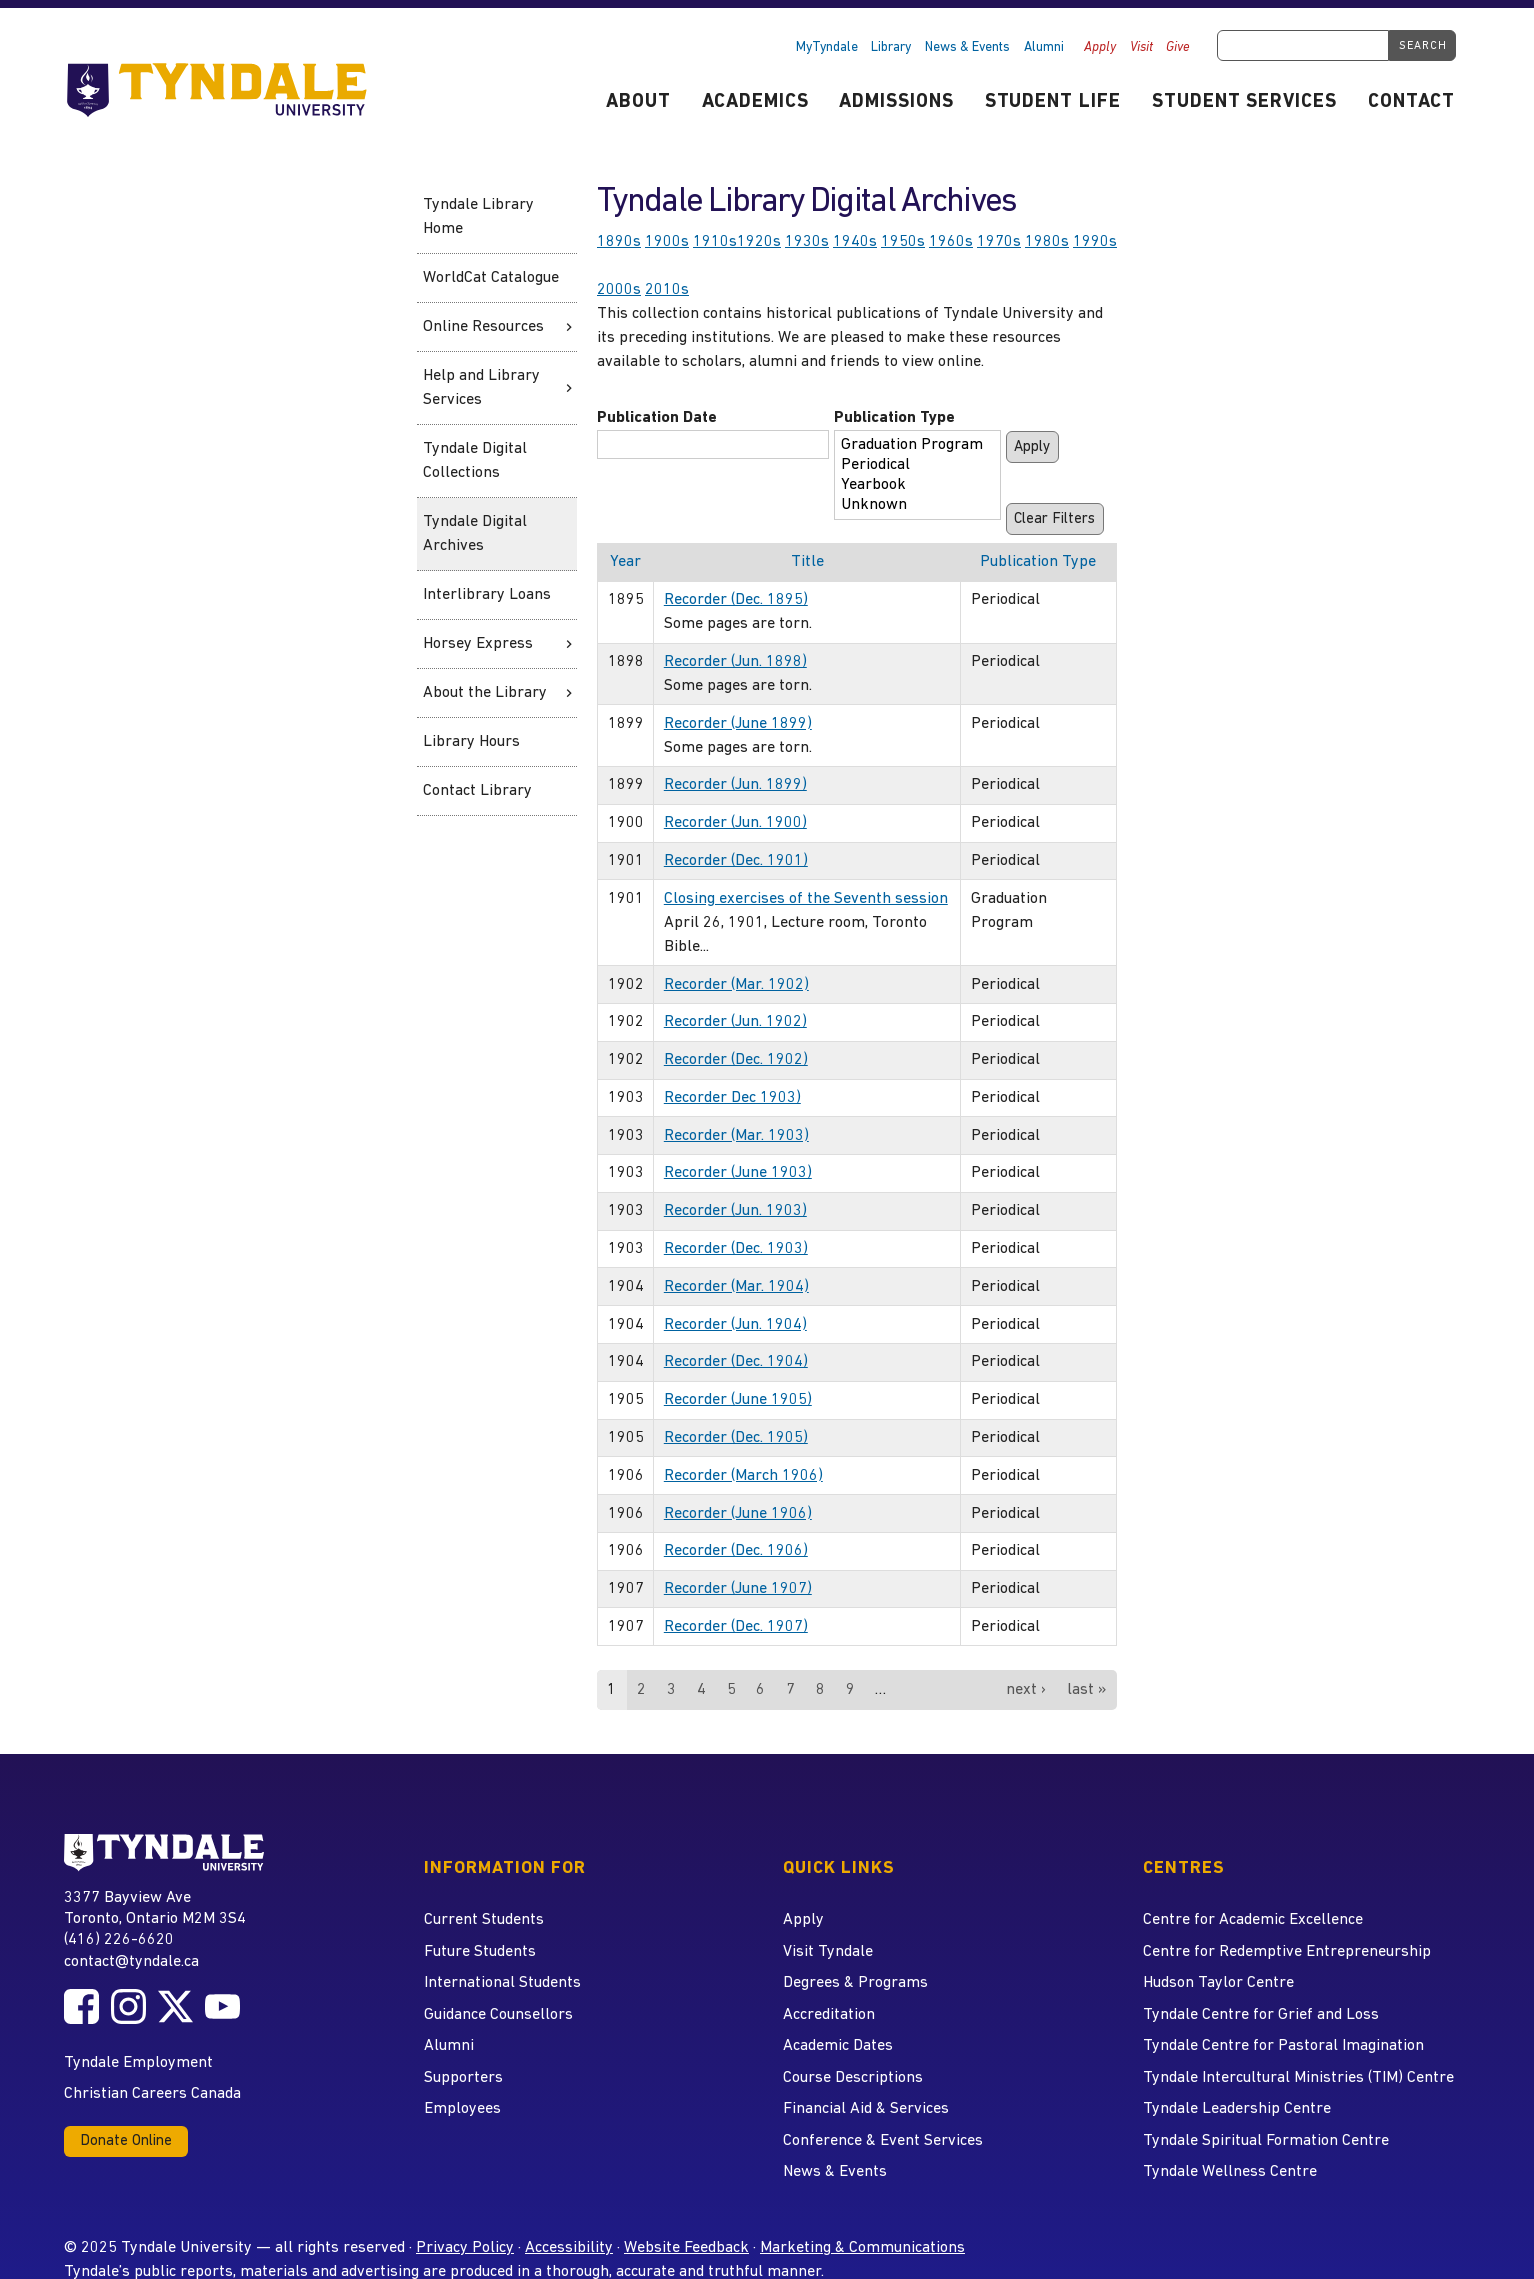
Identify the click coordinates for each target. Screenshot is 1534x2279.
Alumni (1044, 47)
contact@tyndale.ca (131, 1962)
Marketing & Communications (862, 2248)
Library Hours (471, 742)
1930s (807, 242)
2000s (619, 290)
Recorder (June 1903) (738, 1173)
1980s (1047, 242)
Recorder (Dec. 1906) (736, 1551)
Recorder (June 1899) (738, 724)
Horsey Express (478, 644)
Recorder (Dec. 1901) (736, 861)
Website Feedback (686, 2248)
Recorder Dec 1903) (732, 1098)
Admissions (896, 102)
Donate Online (126, 2141)
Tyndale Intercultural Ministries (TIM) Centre (1298, 2078)
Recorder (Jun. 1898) (735, 662)
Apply (1100, 47)
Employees (462, 2109)
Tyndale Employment (138, 2063)
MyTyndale (827, 47)
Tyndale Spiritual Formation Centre (1266, 2141)
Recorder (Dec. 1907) (736, 1627)
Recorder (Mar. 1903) (736, 1136)
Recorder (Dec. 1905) (736, 1438)
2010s (667, 290)
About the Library (485, 693)
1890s (619, 242)
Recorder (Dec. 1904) (736, 1362)
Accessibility (569, 2248)
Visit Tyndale (828, 1952)
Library (891, 47)
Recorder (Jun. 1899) (735, 785)
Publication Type (894, 418)
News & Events (967, 47)
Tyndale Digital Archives (475, 534)
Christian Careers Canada (152, 2094)
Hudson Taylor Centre (1218, 1983)
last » (1087, 1690)
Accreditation (829, 2015)
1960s (951, 242)
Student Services (1244, 102)
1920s (759, 242)
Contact (1411, 102)
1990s (1095, 242)
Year (625, 562)
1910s (715, 242)
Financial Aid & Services (866, 2109)
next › (1026, 1690)
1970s (999, 242)
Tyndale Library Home (478, 217)
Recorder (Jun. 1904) (735, 1325)
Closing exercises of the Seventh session (806, 899)
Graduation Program (912, 446)
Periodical (912, 466)
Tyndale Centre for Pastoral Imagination (1283, 2046)
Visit (1141, 47)
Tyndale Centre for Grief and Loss (1261, 2015)
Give (1178, 47)
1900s (667, 242)
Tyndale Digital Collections (475, 461)
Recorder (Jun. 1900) (735, 823)
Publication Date (657, 418)
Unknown (912, 506)
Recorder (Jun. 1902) (735, 1022)
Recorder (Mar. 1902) (736, 985)
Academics (755, 102)
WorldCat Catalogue (491, 278)
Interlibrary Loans (487, 595)
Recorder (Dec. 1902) (736, 1060)
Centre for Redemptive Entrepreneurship (1287, 1952)
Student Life (1053, 102)
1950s (903, 242)
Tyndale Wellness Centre (1230, 2172)
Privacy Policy (465, 2248)
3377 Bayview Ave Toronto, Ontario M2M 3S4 (155, 1907)
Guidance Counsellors (498, 2015)
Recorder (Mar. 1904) (736, 1287)
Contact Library (477, 791)
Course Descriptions (853, 2078)
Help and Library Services (481, 388)
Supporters (463, 2078)
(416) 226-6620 (119, 1940)
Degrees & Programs (855, 1983)
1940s (855, 242)
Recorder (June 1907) (738, 1589)
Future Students (480, 1952)
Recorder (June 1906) (738, 1514)
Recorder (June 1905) (738, 1400)
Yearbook (912, 486)
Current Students (484, 1920)
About (638, 102)
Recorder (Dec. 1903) (736, 1249)
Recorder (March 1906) (743, 1476)
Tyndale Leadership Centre (1237, 2109)
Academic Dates (838, 2046)
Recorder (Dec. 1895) (736, 600)
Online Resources (483, 327)
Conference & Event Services (883, 2141)
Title (807, 562)
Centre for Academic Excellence (1253, 1920)
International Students (502, 1983)
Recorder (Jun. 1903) (735, 1211)
